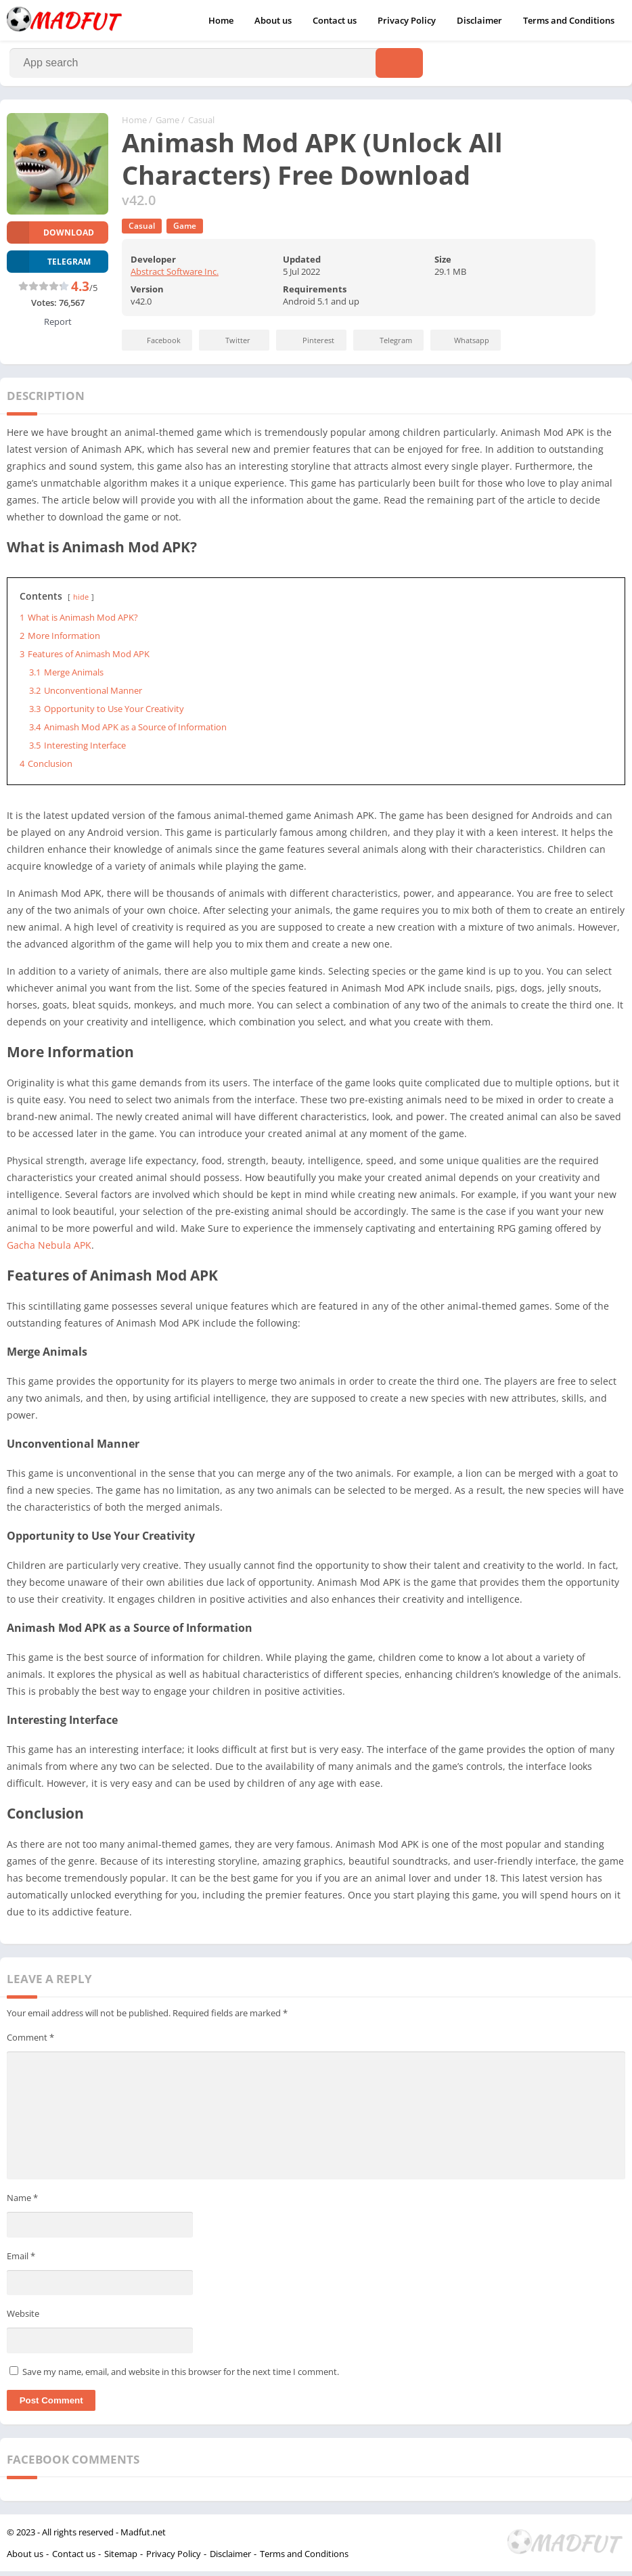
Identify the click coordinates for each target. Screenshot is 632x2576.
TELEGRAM (49, 266)
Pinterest (309, 345)
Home (220, 20)
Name (22, 2202)
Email (21, 2261)
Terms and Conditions (568, 20)
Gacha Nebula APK (49, 1250)
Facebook (155, 345)
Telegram (386, 345)
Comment (30, 2043)
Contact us (335, 20)
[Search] (216, 66)
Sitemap (120, 2558)
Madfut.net (143, 2537)
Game (167, 125)
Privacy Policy (407, 20)
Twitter (228, 345)
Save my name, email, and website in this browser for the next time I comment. (180, 2376)
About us (273, 20)
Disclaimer (479, 20)
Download (50, 237)
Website (23, 2318)
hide (81, 602)
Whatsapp (463, 345)
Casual (201, 125)
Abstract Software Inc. (175, 277)
